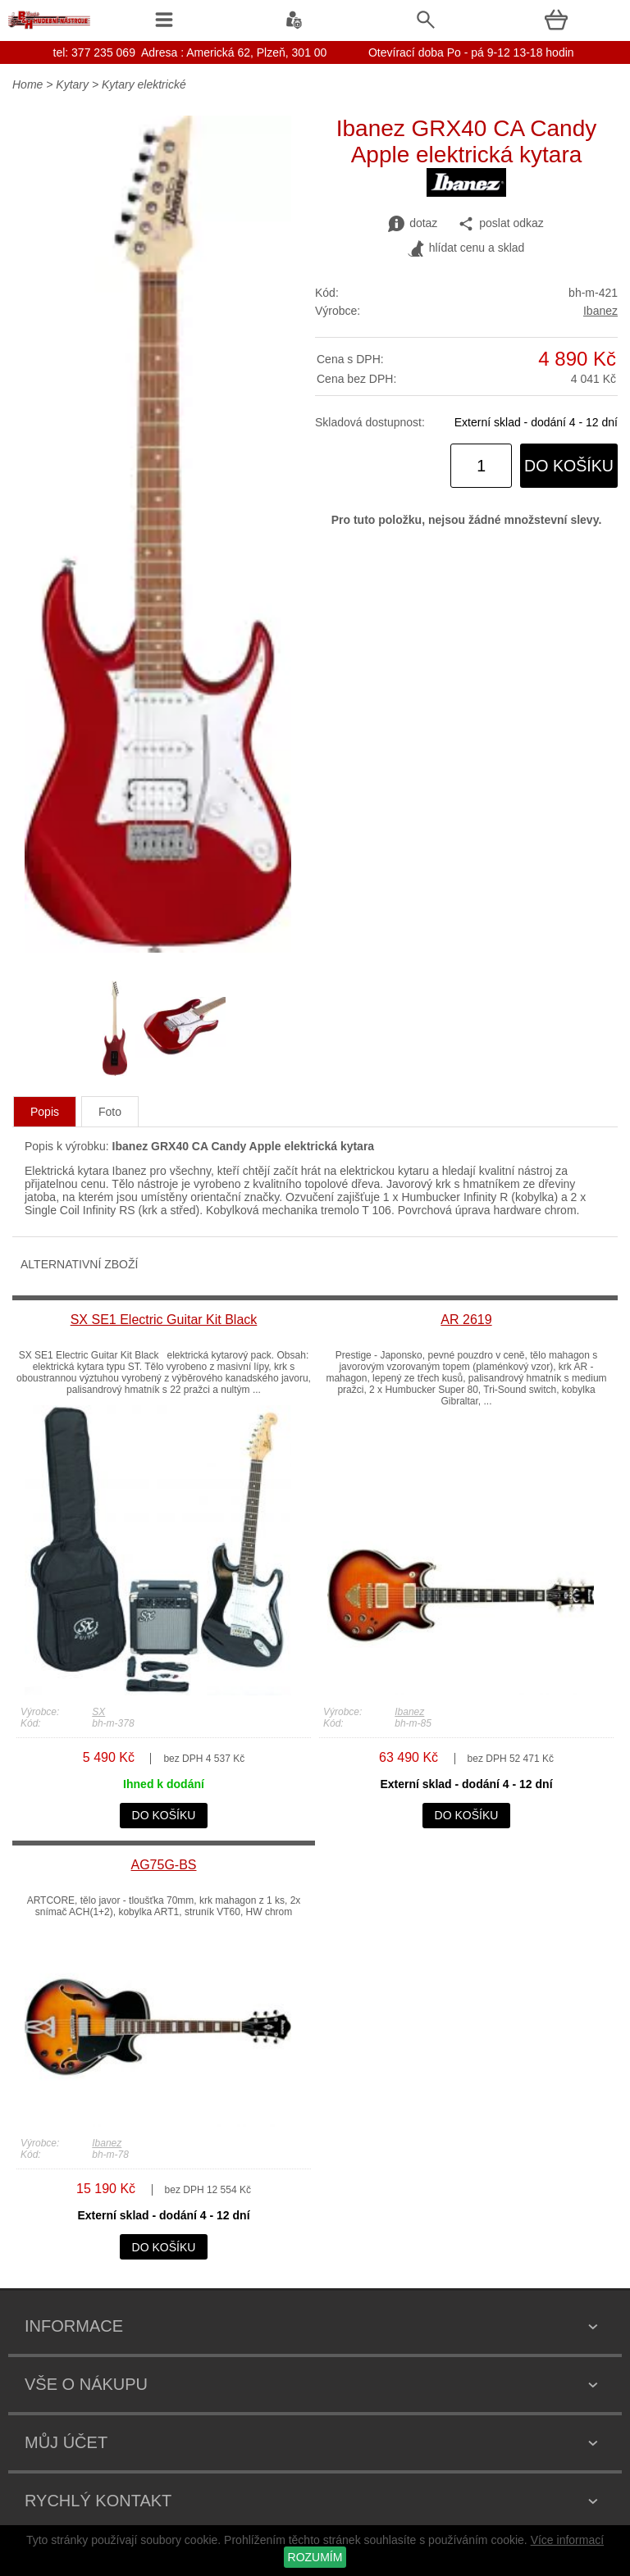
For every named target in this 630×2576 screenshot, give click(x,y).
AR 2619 (466, 1320)
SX (98, 1712)
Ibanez (600, 310)
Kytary (72, 84)
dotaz (412, 224)
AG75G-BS (163, 1865)
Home (27, 84)
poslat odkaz (501, 224)
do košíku (569, 466)
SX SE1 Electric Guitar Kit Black (164, 1320)
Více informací (567, 2539)
